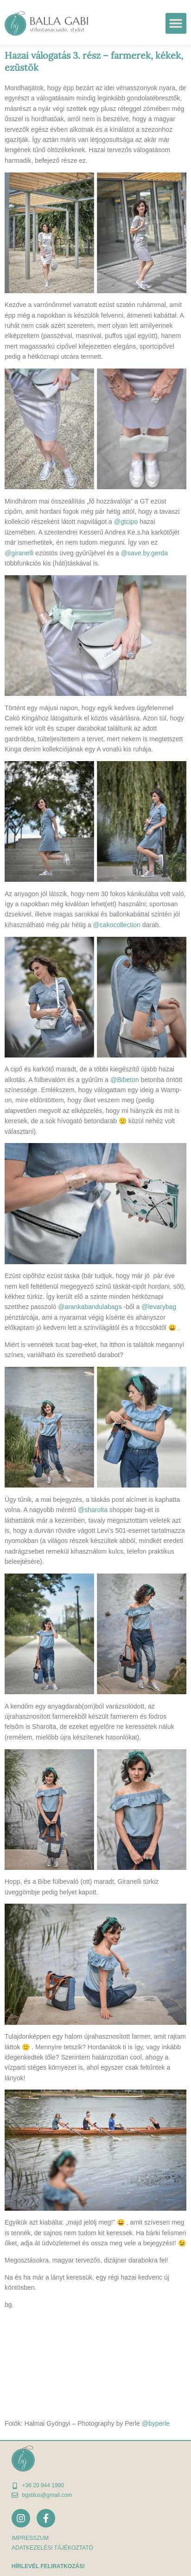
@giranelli (19, 553)
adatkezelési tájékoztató (52, 2548)
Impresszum (30, 2538)
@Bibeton (124, 1079)
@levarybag (158, 1306)
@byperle (156, 2423)
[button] (176, 23)
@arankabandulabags (89, 1306)
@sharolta (93, 1509)
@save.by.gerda (144, 553)
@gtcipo (126, 521)
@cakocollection (116, 924)
